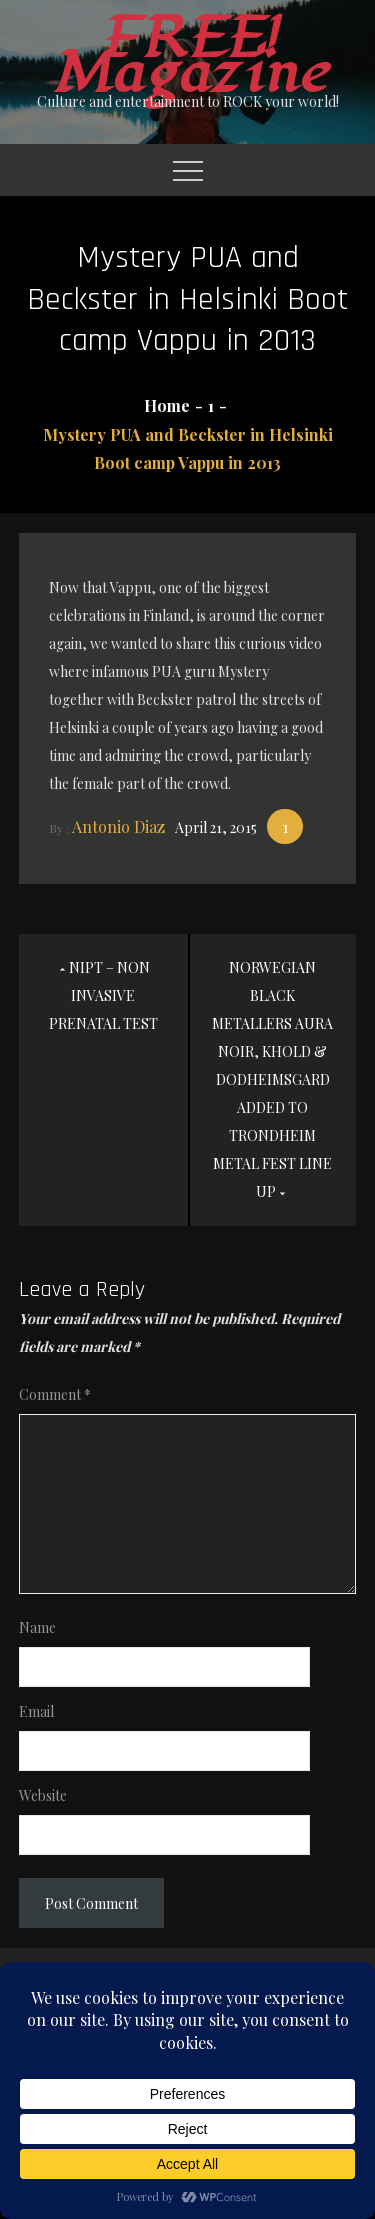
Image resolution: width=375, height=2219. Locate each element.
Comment (55, 1394)
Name (37, 1627)
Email (36, 1711)
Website (43, 1795)
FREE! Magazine (188, 56)
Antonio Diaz (118, 826)
